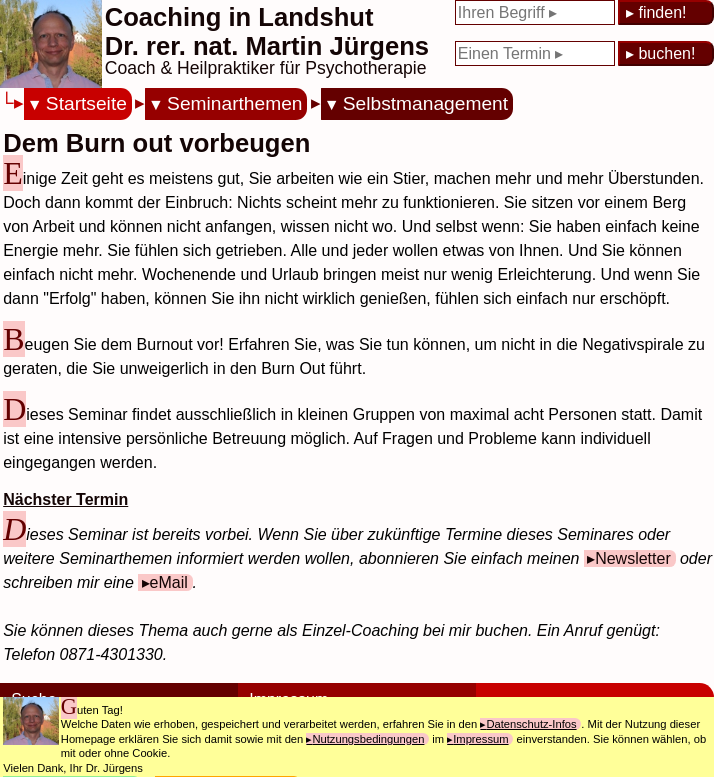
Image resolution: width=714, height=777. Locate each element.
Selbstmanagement (425, 103)
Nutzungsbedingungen (368, 739)
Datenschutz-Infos (531, 724)
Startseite (86, 103)
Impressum (480, 739)
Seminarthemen (234, 103)
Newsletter (633, 558)
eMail (169, 582)
